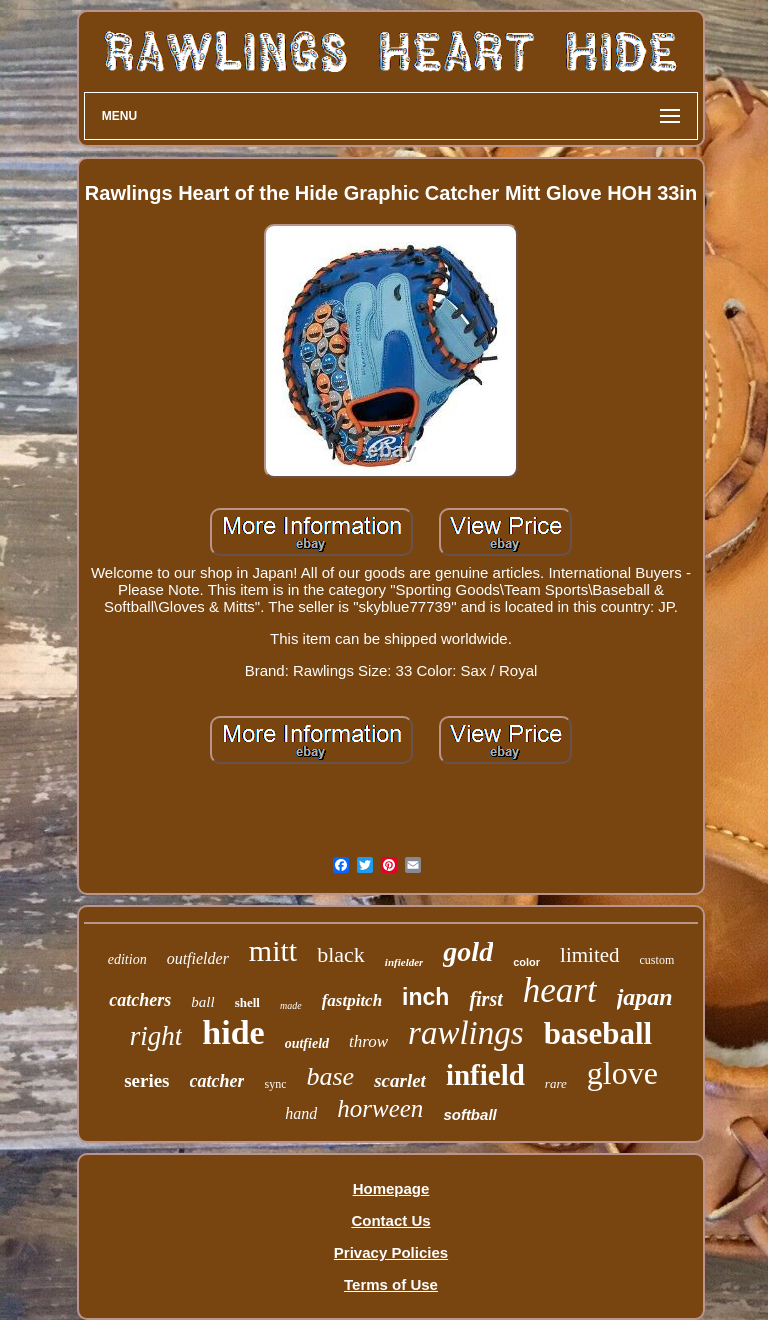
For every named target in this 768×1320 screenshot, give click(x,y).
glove (622, 1073)
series (146, 1080)
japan (645, 997)
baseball (598, 1033)
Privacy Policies (391, 1252)
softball (469, 1114)
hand (301, 1113)
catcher (217, 1081)
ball (202, 1002)
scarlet (400, 1080)
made (291, 1005)
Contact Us (390, 1220)
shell (247, 1002)
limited (590, 955)
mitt (273, 950)
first (485, 999)
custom (657, 960)
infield (485, 1075)
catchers (140, 1000)
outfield (307, 1043)
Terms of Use (391, 1284)
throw (368, 1041)
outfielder (198, 958)
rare (556, 1083)
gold (468, 951)
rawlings (466, 1033)
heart (560, 990)
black (341, 954)
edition (127, 959)
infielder (404, 962)
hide (233, 1032)
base (330, 1076)
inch (425, 997)
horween (380, 1108)
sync (275, 1084)
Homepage (391, 1188)
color (526, 962)
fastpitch (352, 1000)
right (156, 1036)
